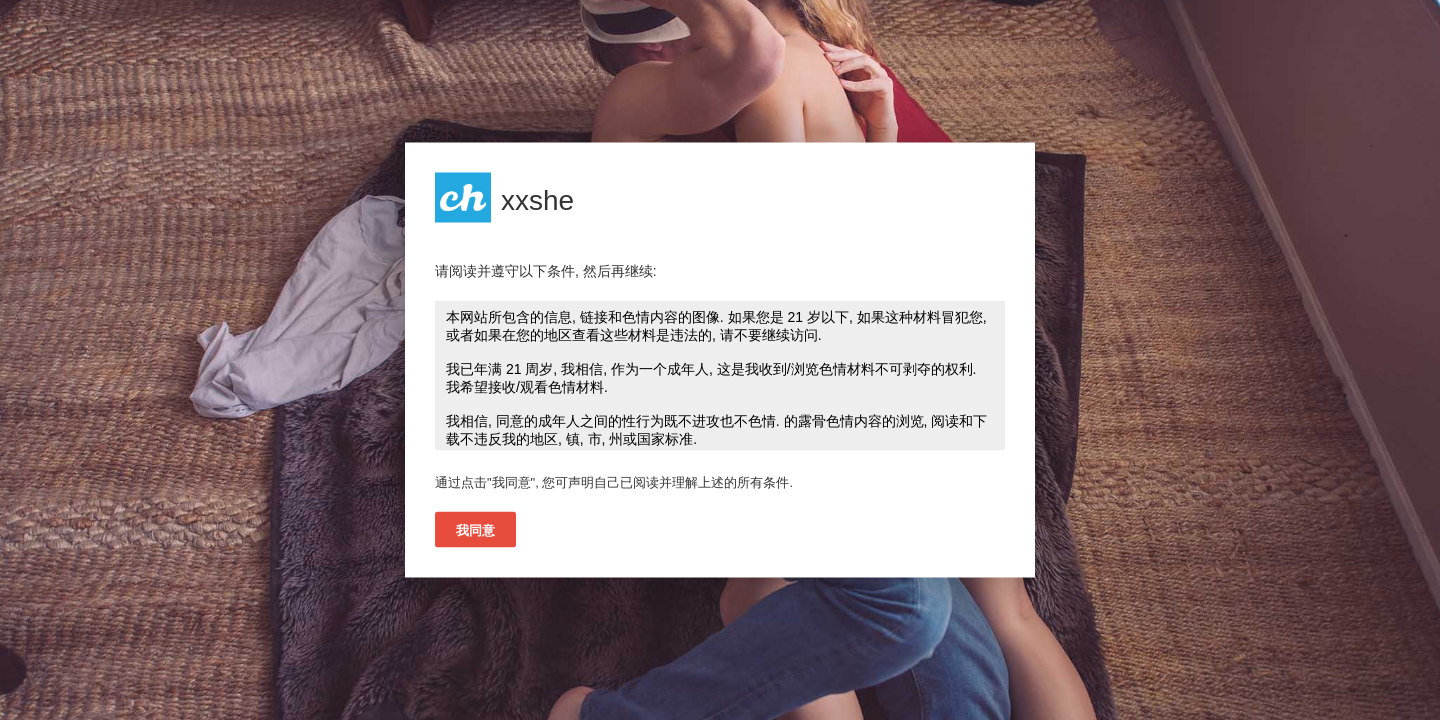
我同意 (475, 530)
